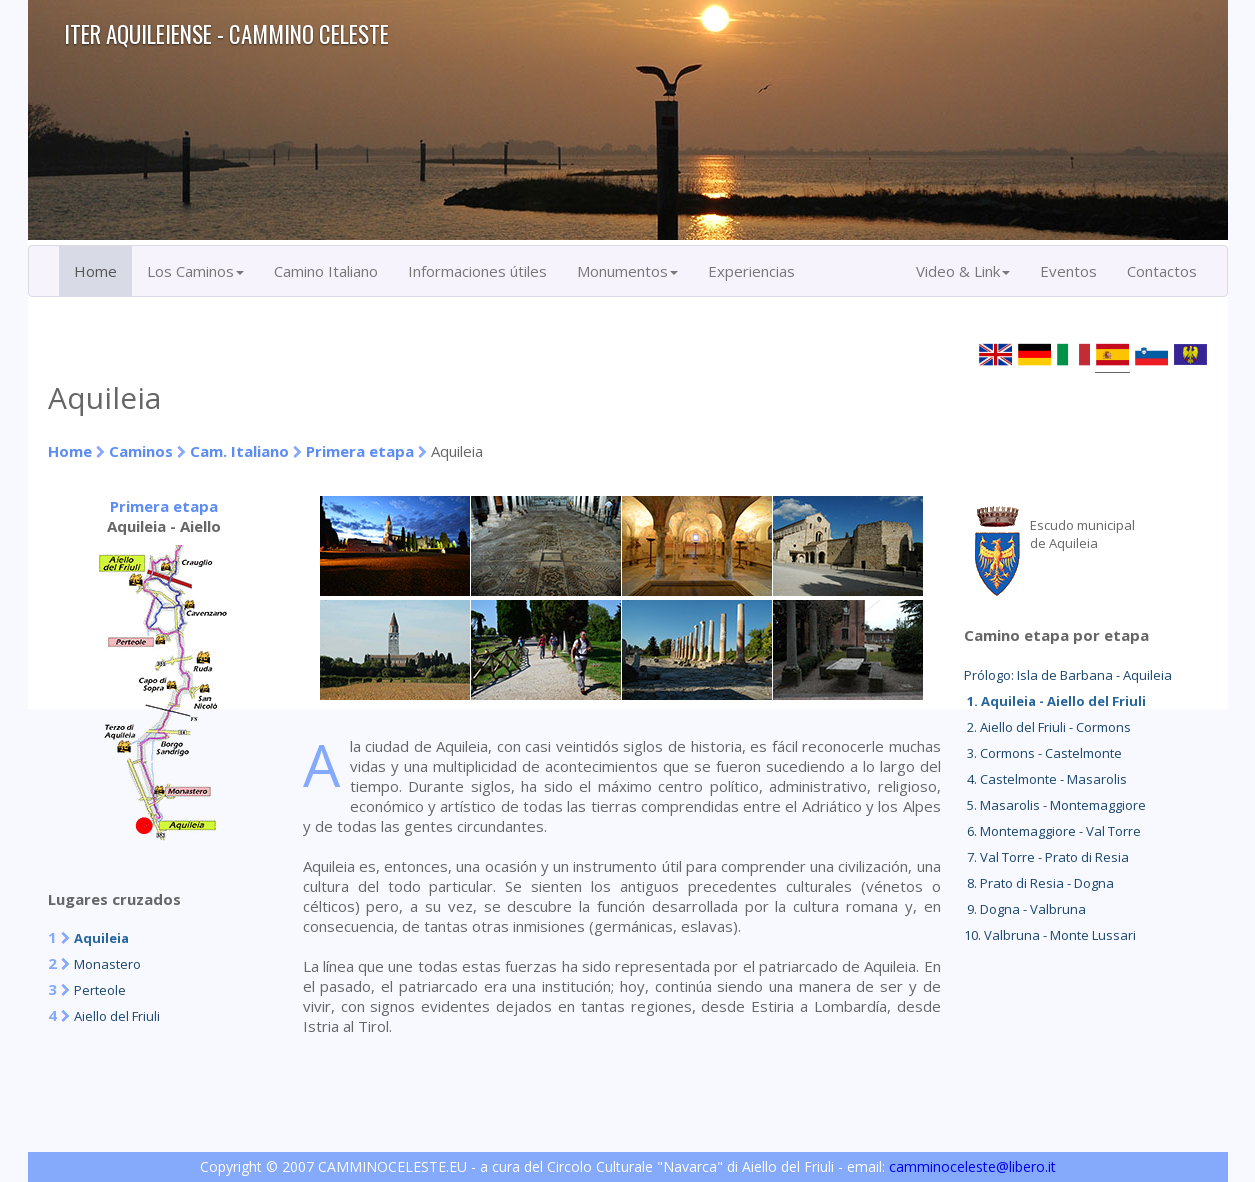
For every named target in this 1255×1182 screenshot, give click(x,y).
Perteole (100, 990)
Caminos (141, 451)
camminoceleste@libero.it (972, 1166)
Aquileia (101, 938)
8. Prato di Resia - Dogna (1039, 883)
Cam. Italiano (239, 451)
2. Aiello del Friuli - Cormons (1047, 727)
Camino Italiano (326, 271)
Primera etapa (360, 451)
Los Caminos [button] (195, 271)
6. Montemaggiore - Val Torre (1052, 831)
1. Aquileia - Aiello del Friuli (1055, 701)
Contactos (1162, 271)
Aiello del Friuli (117, 1016)
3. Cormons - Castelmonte (1043, 753)
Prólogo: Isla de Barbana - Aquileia (1068, 675)
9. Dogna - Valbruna (1025, 909)
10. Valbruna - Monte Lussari (1050, 935)
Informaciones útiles (477, 271)
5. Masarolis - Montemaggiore (1055, 805)
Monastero (107, 964)
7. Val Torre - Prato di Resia (1046, 857)
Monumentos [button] (627, 271)
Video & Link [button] (963, 271)
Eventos (1068, 271)
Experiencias (751, 271)
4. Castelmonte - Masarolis (1045, 779)
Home (95, 271)
